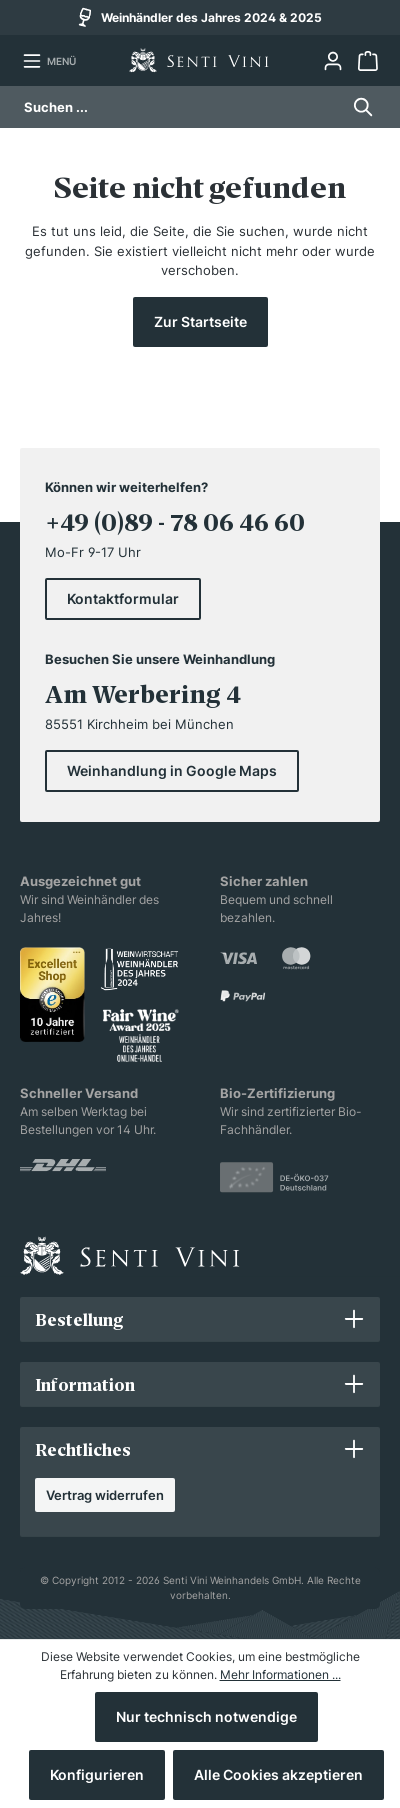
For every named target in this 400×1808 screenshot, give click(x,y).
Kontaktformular (123, 598)
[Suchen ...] (181, 107)
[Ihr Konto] (332, 61)
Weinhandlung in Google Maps (172, 770)
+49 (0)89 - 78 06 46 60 (175, 522)
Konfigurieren (97, 1774)
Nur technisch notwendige (206, 1716)
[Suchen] (357, 107)
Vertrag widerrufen (105, 1495)
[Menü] (49, 61)
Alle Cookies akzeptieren (278, 1774)
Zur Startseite (200, 321)
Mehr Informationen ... (280, 1674)
